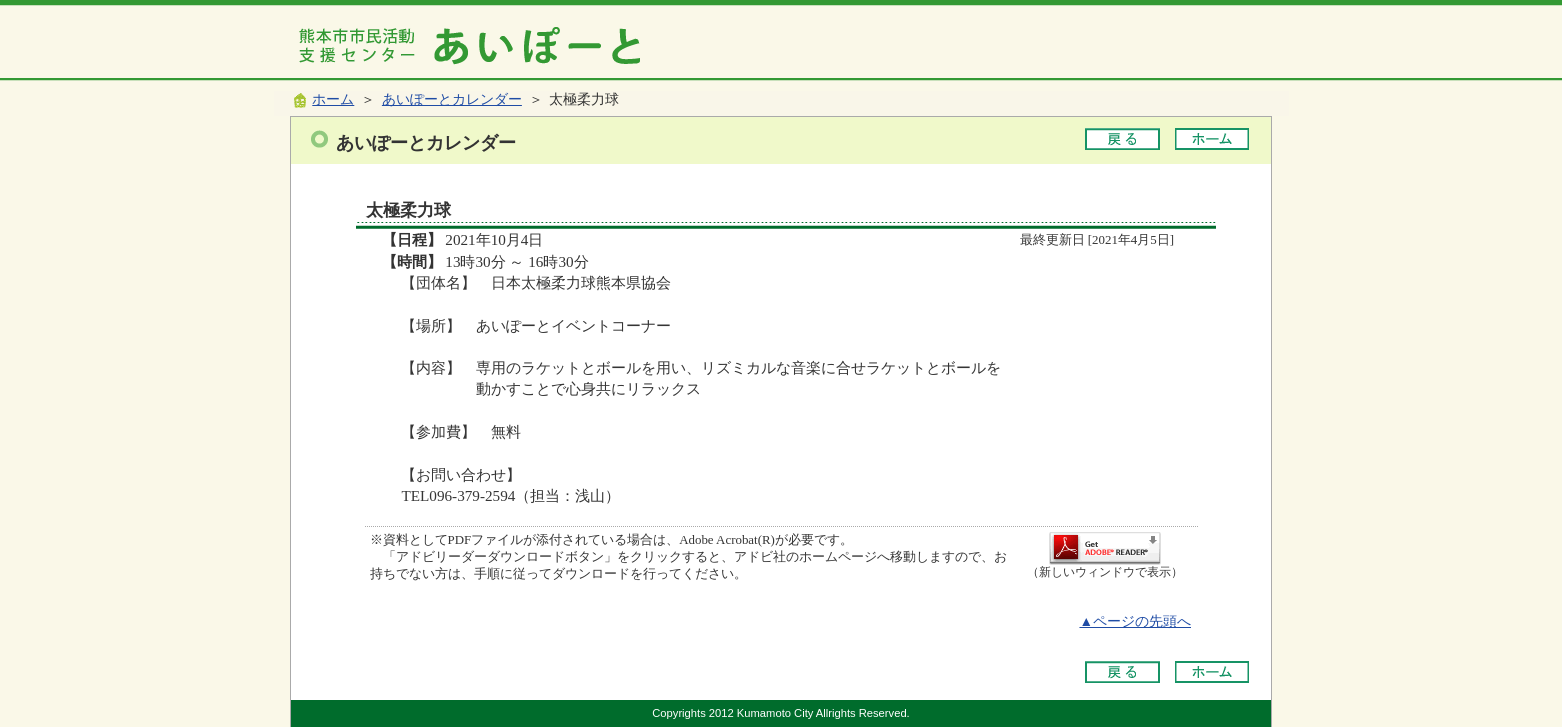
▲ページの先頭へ (1135, 621)
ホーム (333, 99)
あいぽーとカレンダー (452, 99)
